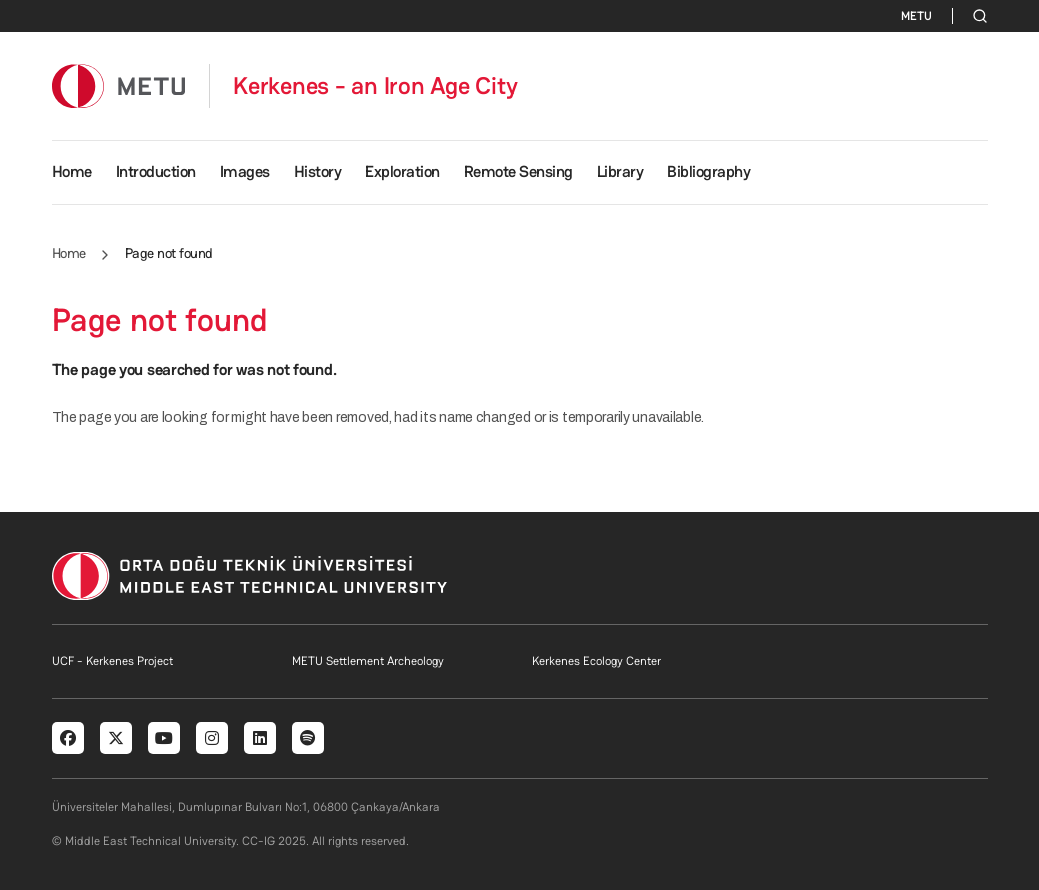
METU (916, 16)
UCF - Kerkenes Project (112, 661)
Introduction (156, 171)
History (318, 171)
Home (72, 171)
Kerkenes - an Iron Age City (375, 86)
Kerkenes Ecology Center (596, 661)
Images (245, 171)
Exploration (402, 171)
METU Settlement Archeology (368, 661)
